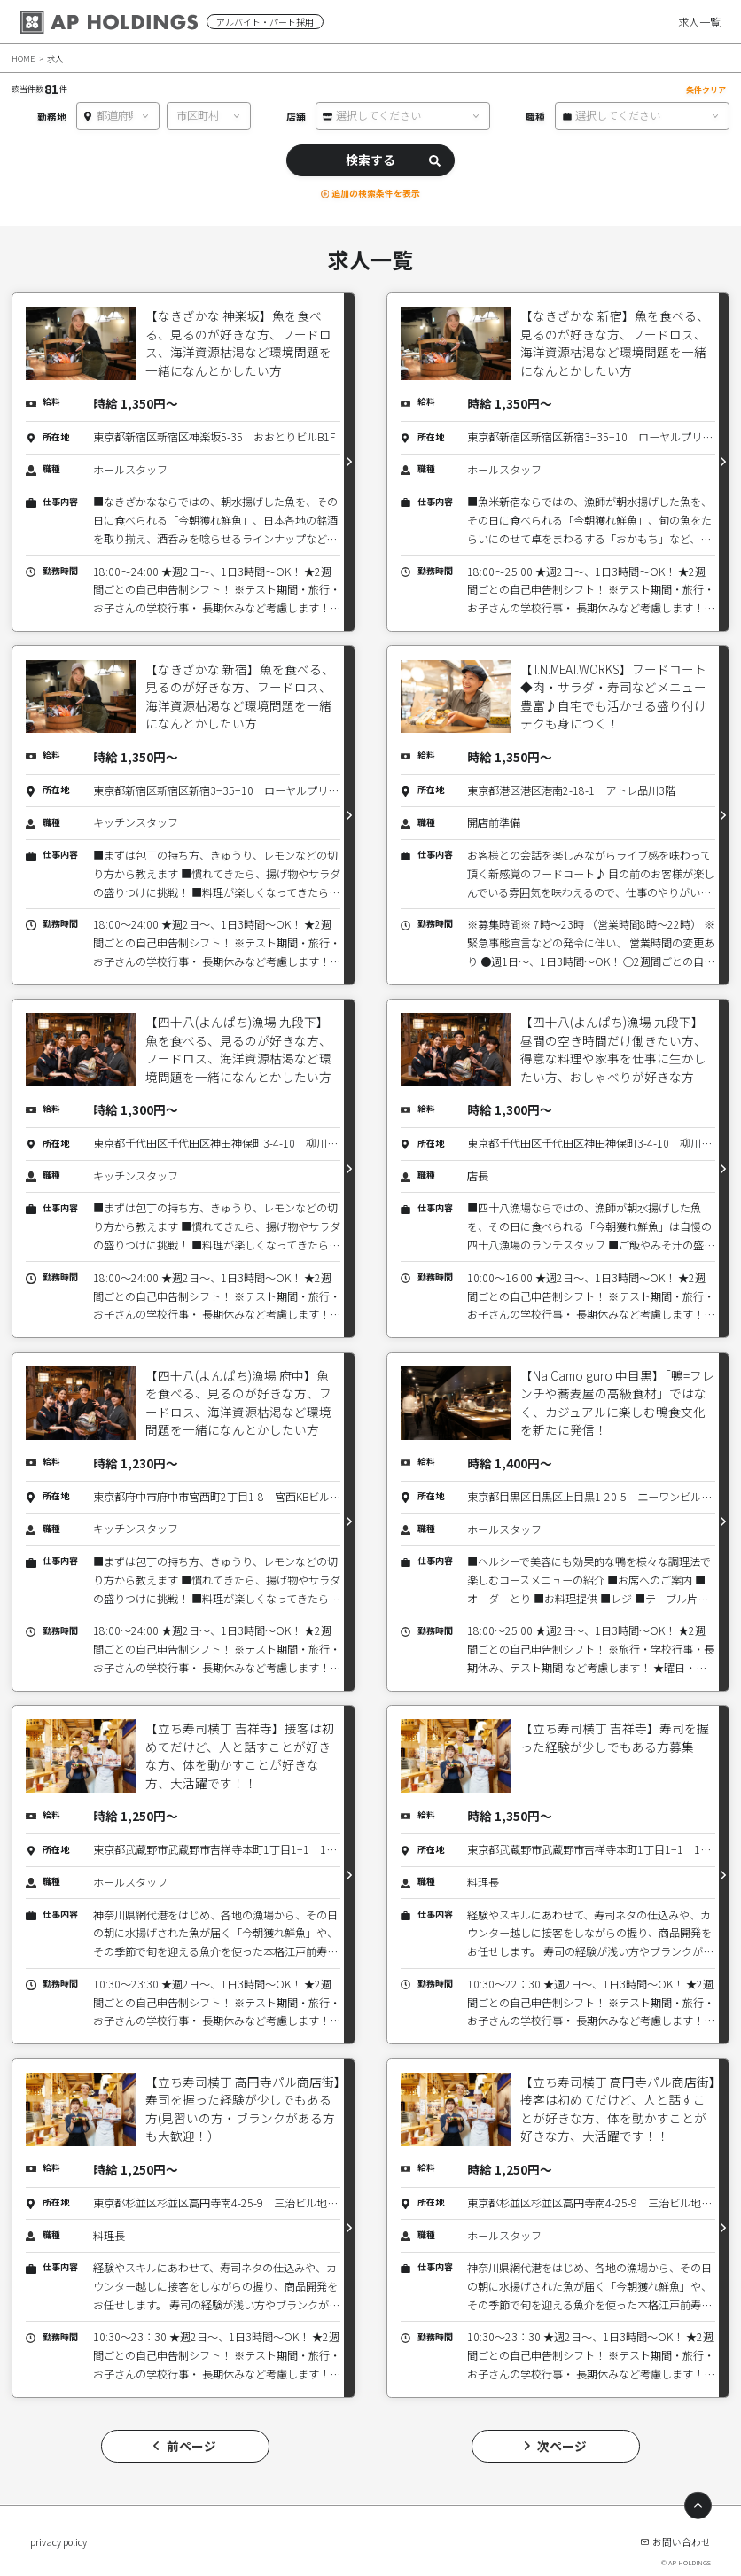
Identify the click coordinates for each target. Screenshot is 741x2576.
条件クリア (706, 89)
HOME (23, 58)
